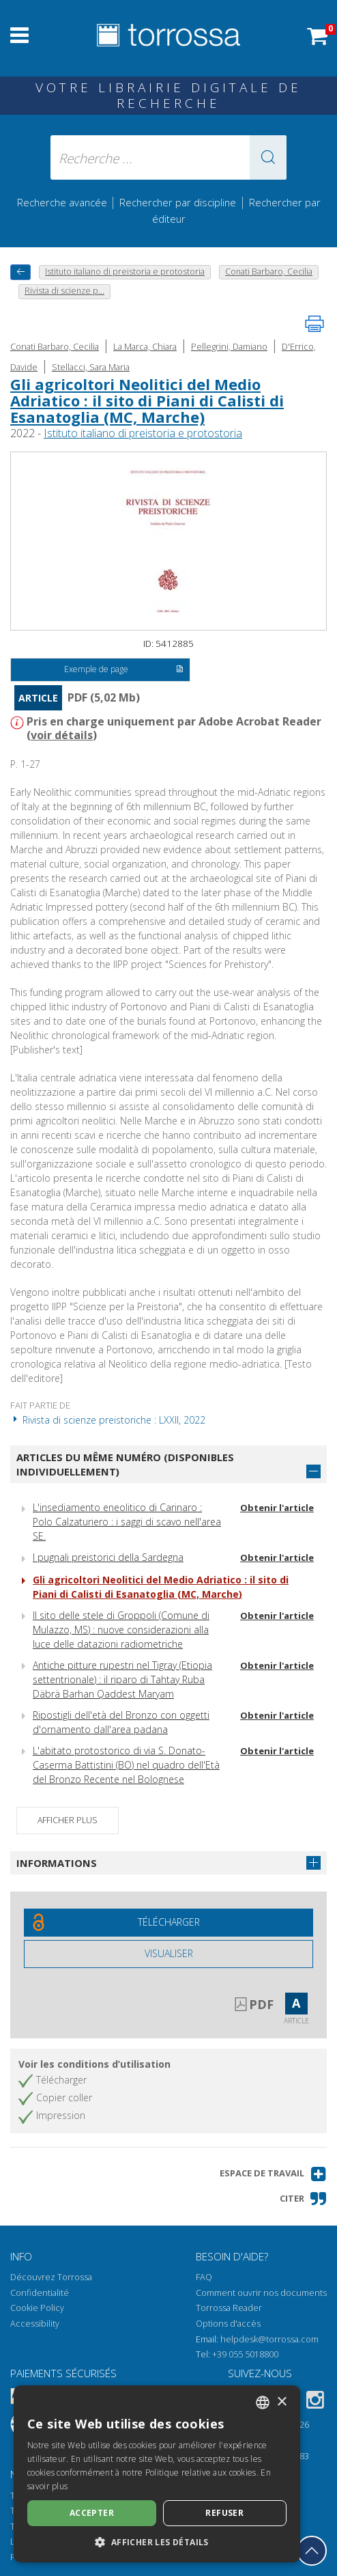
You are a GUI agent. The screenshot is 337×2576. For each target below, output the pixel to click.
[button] (268, 157)
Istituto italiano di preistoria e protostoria (143, 433)
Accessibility (34, 2323)
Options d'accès (228, 2323)
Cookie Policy (37, 2308)
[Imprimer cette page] (314, 324)
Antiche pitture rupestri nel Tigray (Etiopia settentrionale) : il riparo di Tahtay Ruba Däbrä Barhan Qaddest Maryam (122, 1679)
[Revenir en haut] (312, 2551)
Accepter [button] (92, 2513)
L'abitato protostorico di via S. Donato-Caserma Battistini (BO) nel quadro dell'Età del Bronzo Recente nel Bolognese (126, 1765)
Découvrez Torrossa (51, 2277)
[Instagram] (315, 2402)
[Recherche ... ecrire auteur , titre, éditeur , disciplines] (168, 157)
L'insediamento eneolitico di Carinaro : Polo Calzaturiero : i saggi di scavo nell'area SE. (127, 1521)
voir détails (62, 735)
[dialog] (157, 2473)
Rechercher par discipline (177, 202)
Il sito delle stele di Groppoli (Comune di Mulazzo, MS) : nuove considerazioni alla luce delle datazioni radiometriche (121, 1629)
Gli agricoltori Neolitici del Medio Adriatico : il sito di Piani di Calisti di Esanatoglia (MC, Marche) (147, 400)
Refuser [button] (224, 2513)
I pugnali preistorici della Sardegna (108, 1557)
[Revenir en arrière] (20, 272)
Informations (56, 1863)
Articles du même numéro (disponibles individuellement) (125, 1464)
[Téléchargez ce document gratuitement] (168, 1923)
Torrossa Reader (229, 2308)
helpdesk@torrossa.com (269, 2339)
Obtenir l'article (277, 1507)
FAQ (204, 2277)
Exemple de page (124, 670)
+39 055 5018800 (245, 2354)
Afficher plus (68, 1820)
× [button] (281, 2402)
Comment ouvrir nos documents (261, 2293)
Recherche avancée (63, 202)
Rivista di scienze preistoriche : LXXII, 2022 (107, 1419)
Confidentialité (39, 2293)
